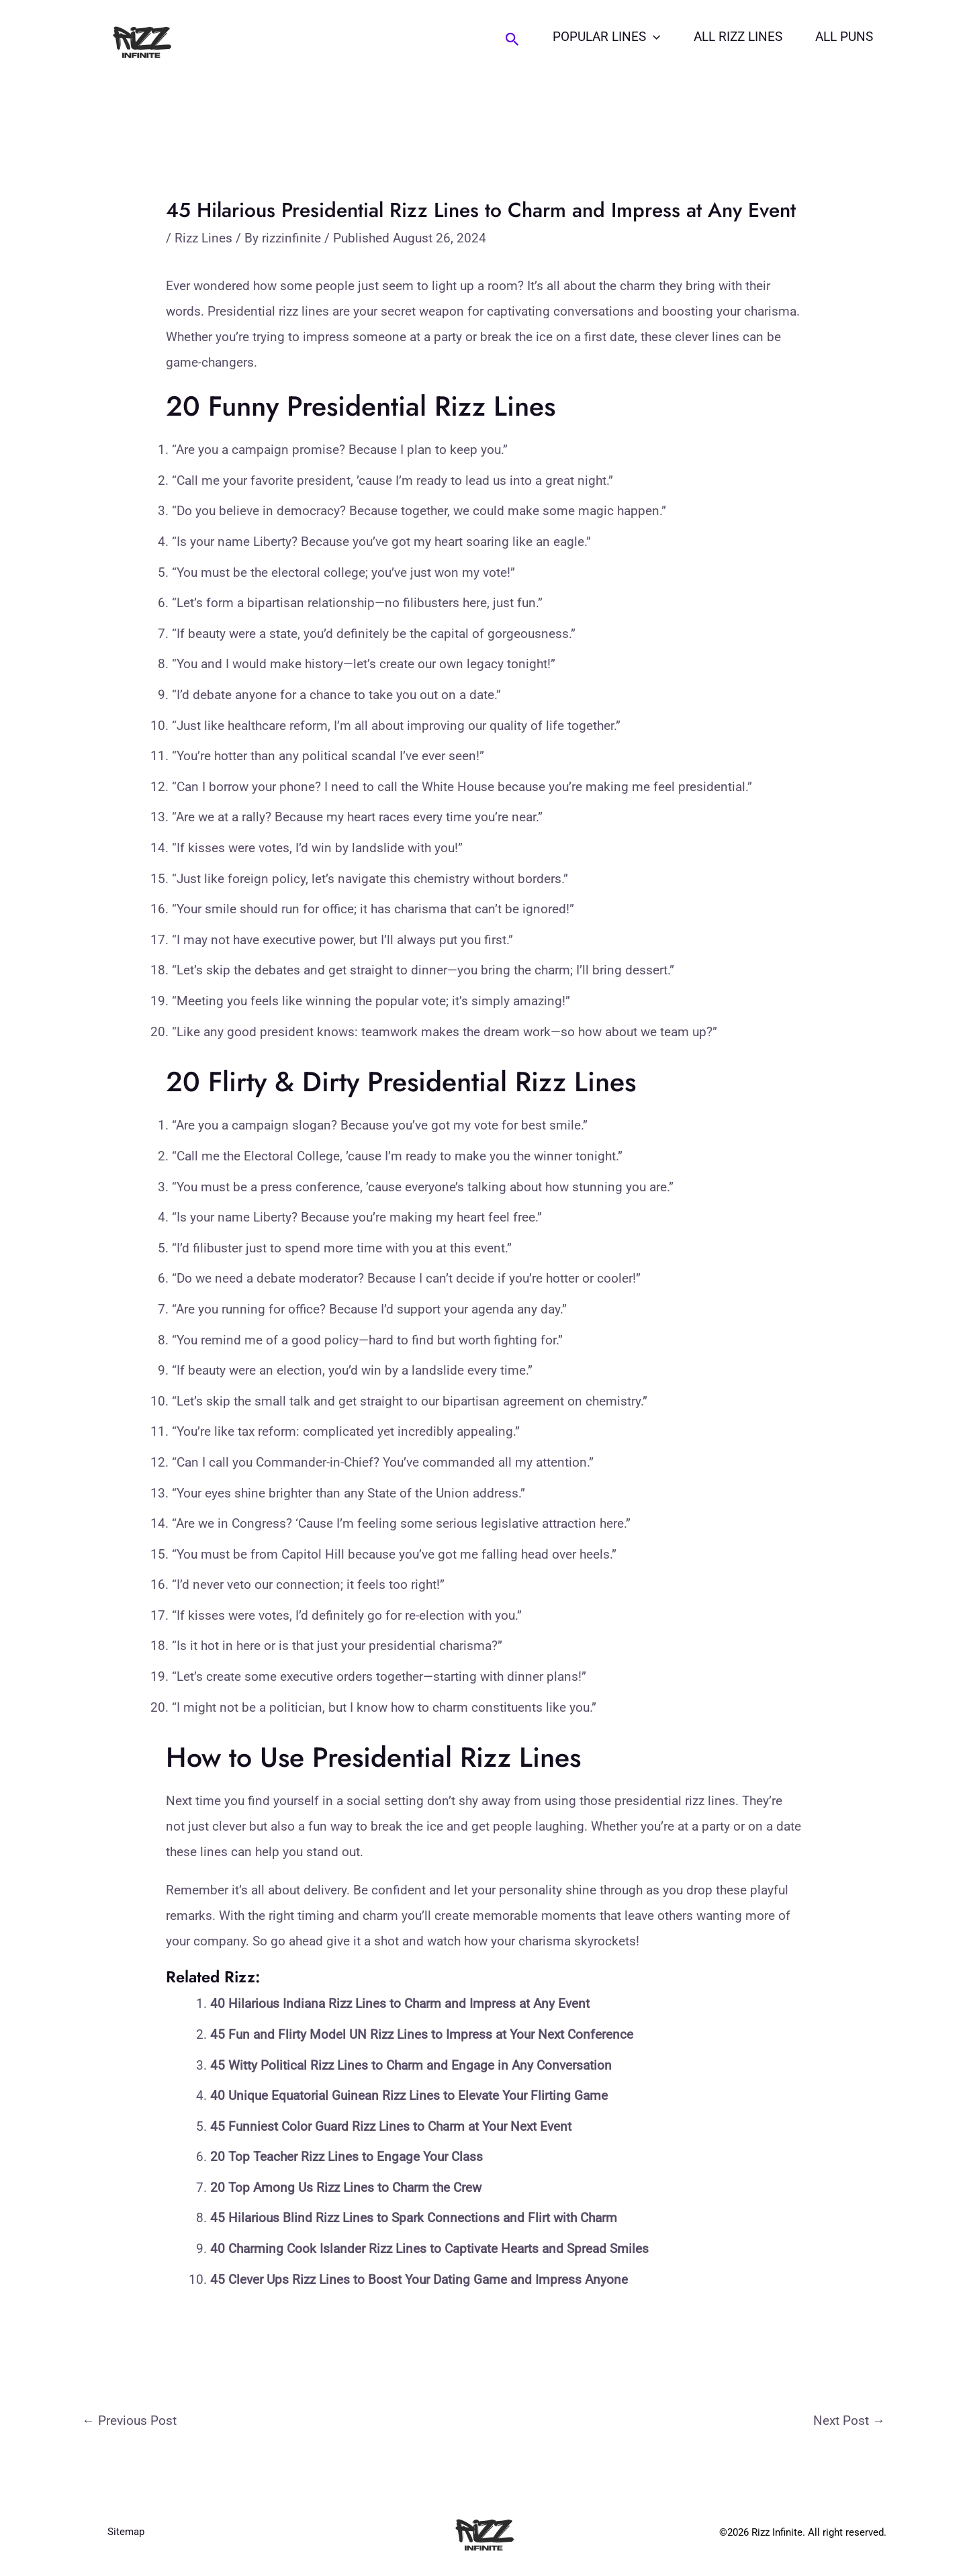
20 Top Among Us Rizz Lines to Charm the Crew (345, 2187)
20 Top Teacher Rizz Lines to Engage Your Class (346, 2156)
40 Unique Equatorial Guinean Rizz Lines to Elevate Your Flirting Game (409, 2095)
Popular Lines (609, 37)
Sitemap (125, 2532)
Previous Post (129, 2420)
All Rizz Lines (740, 36)
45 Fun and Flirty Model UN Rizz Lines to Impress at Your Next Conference (421, 2034)
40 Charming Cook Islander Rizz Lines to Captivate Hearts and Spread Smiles (429, 2248)
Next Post (849, 2420)
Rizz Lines (203, 238)
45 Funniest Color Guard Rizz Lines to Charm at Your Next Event (390, 2126)
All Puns (845, 36)
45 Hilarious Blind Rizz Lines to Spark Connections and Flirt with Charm (413, 2217)
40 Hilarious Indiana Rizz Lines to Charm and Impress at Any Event (400, 2003)
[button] (515, 40)
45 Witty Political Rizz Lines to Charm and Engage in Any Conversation (411, 2065)
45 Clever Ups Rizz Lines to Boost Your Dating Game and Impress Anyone (419, 2279)
